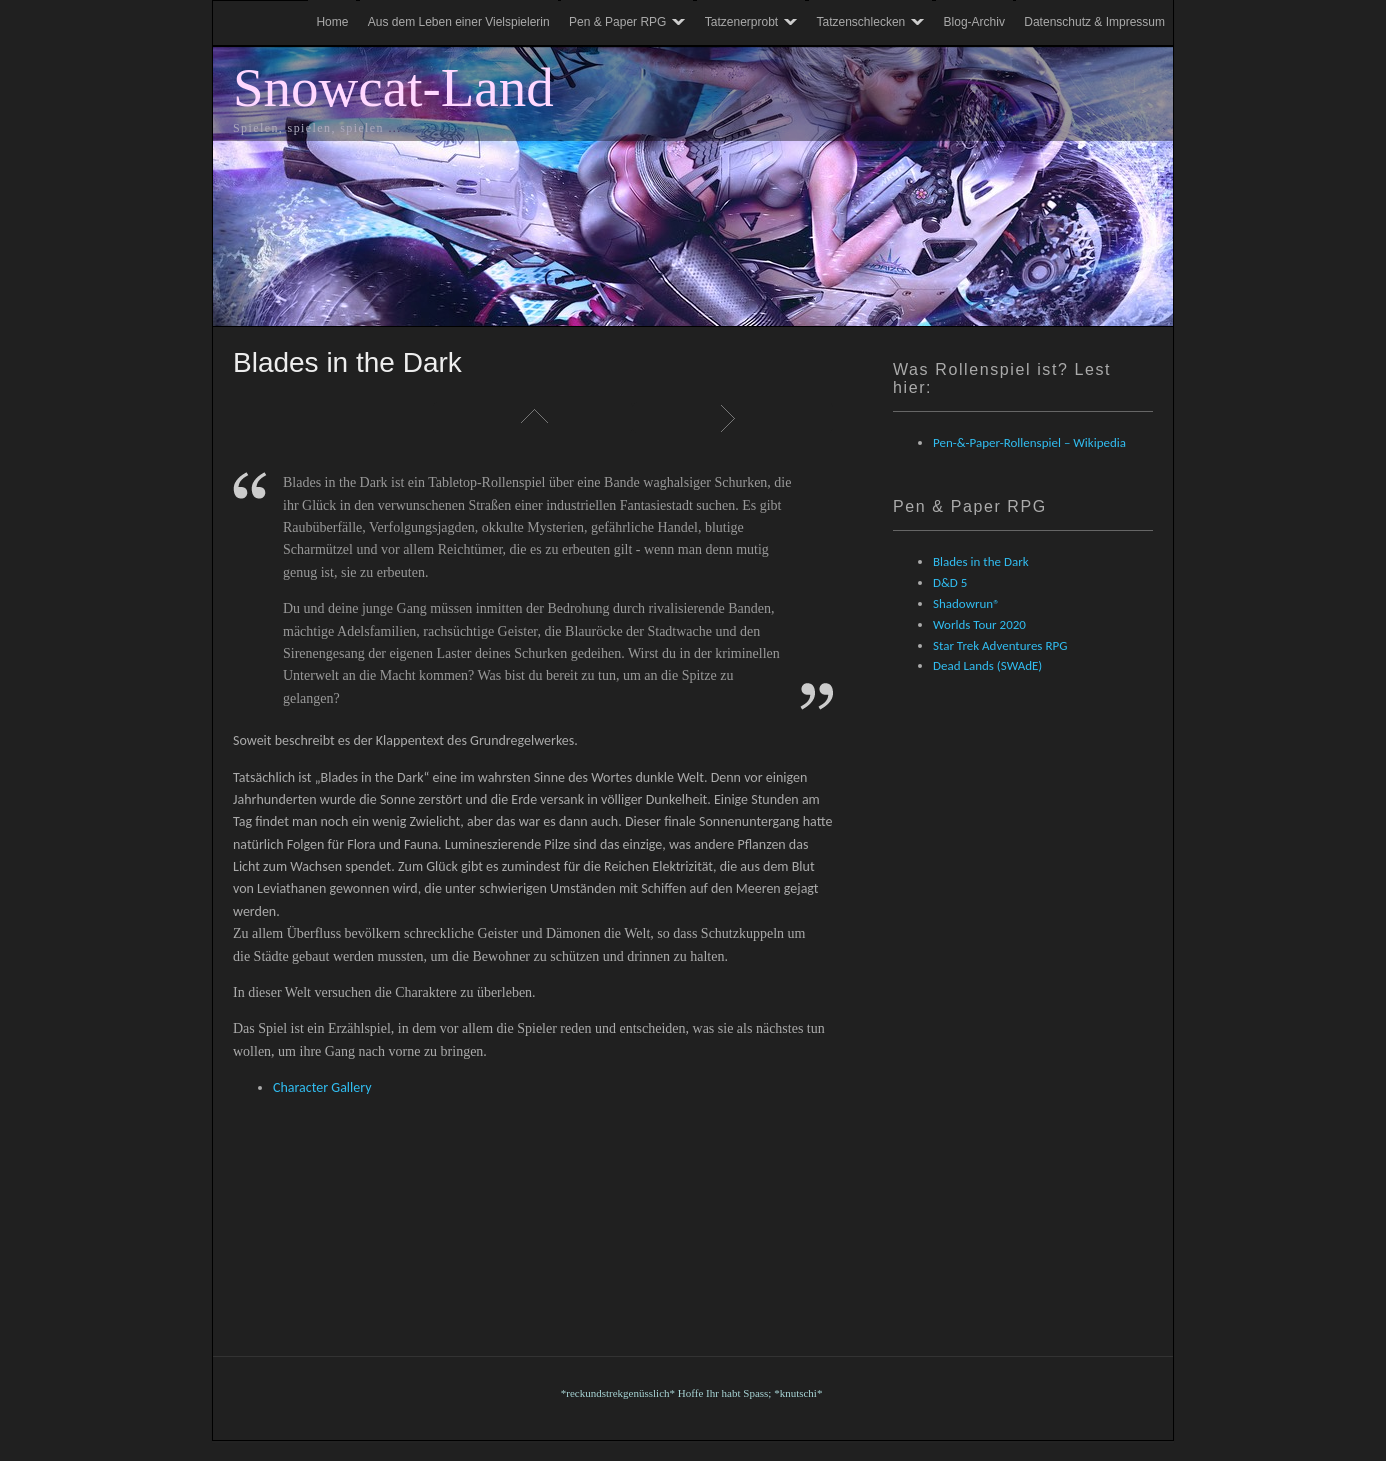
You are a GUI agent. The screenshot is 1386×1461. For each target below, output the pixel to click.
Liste (533, 418)
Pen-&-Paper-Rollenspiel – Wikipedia (1029, 442)
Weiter (733, 418)
